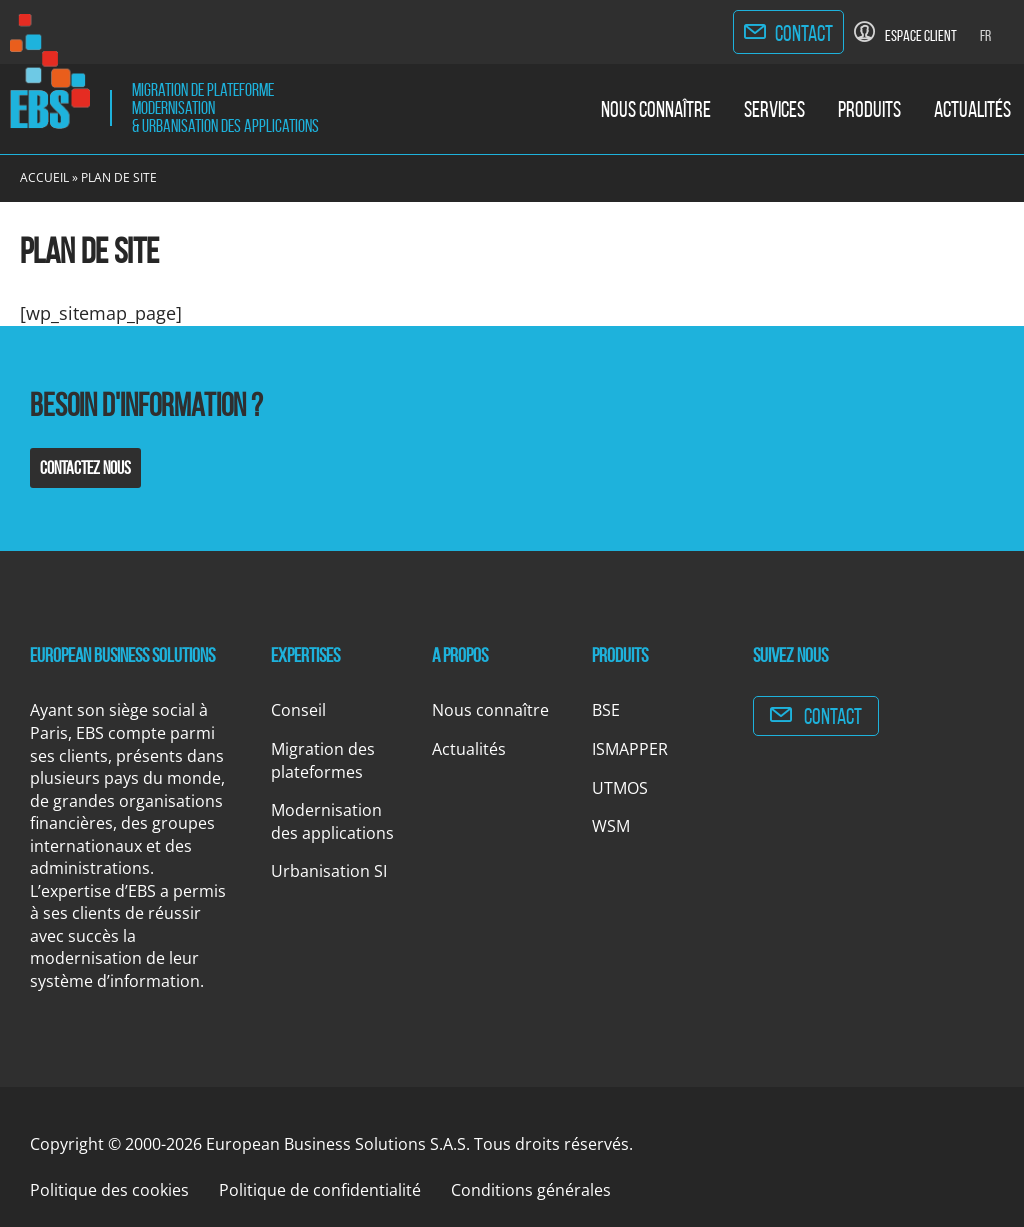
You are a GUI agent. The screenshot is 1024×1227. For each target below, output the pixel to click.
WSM (611, 826)
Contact (804, 33)
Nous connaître (656, 109)
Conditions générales (531, 1190)
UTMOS (620, 788)
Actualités (972, 109)
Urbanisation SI (329, 871)
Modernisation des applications (332, 821)
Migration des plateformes (323, 760)
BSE (606, 710)
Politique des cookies (109, 1190)
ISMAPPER (630, 749)
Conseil (298, 710)
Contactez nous (85, 468)
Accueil (44, 177)
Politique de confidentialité (320, 1190)
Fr (985, 35)
